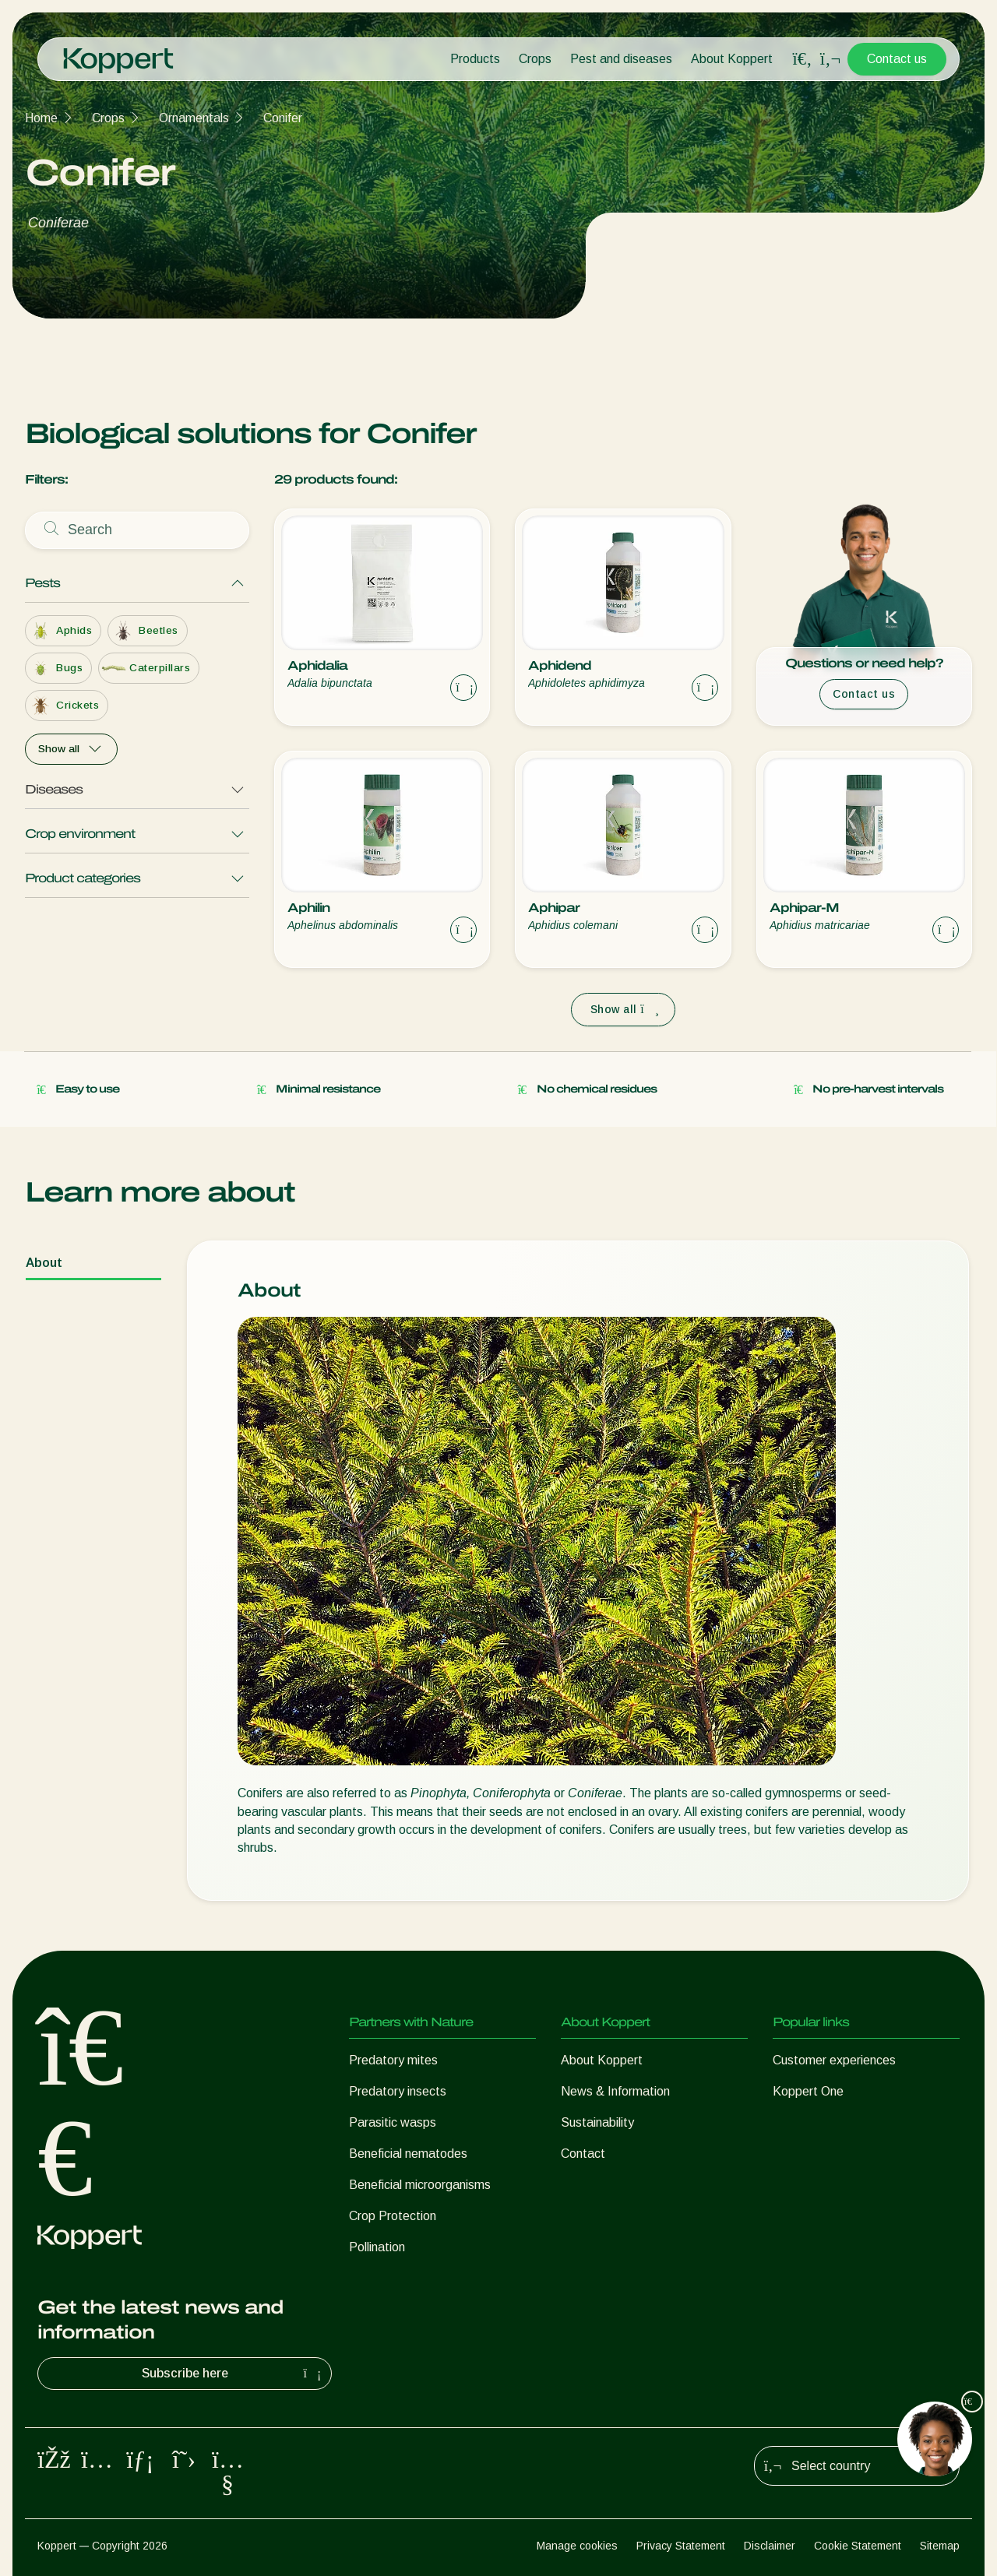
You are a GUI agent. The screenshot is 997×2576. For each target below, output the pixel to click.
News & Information (615, 2091)
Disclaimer (769, 2545)
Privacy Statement (680, 2545)
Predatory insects (397, 2091)
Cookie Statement (857, 2545)
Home (41, 118)
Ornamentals (194, 118)
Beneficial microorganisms (420, 2184)
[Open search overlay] (802, 59)
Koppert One (808, 2091)
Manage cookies (577, 2545)
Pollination (377, 2247)
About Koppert (732, 58)
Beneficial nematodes (408, 2153)
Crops (535, 58)
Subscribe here (234, 2373)
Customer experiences (834, 2060)
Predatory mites (393, 2060)
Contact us (897, 58)
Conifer (282, 118)
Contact (583, 2153)
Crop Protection (392, 2215)
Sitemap (940, 2545)
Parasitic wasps (392, 2122)
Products (475, 58)
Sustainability (597, 2122)
